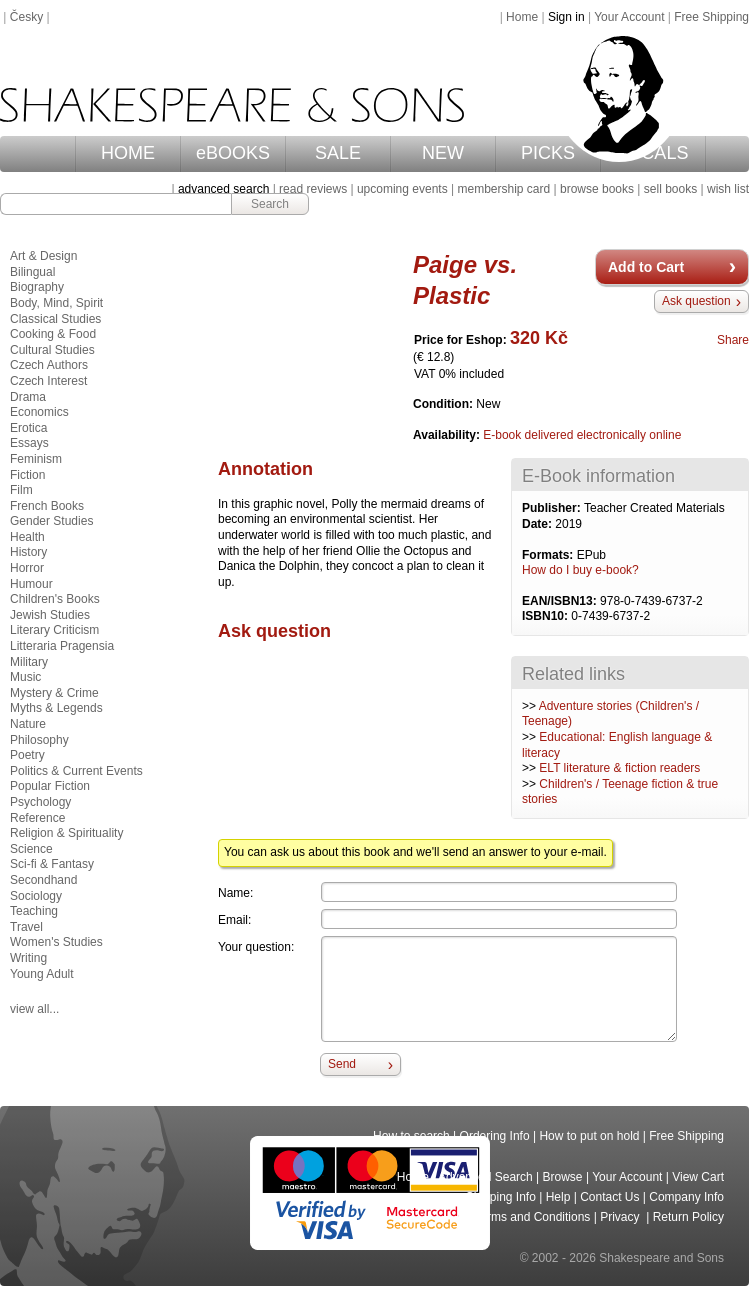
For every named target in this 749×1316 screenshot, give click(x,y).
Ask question (696, 301)
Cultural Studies (52, 350)
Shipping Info (501, 1197)
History (28, 552)
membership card (503, 189)
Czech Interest (48, 381)
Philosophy (39, 740)
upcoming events (402, 189)
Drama (28, 397)
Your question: (256, 947)
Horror (27, 568)
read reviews (313, 189)
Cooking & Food (53, 334)
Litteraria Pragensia (62, 646)
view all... (34, 1009)
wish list (728, 189)
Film (21, 490)
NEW (443, 153)
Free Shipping (711, 17)
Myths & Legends (56, 708)
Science (31, 849)
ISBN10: (546, 616)
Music (25, 677)
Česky (26, 17)
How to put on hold (589, 1136)
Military (29, 662)
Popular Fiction (50, 786)
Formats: (549, 555)
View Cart (698, 1177)
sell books (670, 189)
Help (558, 1197)
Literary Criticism (54, 630)
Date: (538, 524)
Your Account (629, 17)
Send (342, 1064)
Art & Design (43, 256)
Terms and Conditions (532, 1217)
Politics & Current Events (76, 771)
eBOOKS (233, 153)
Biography (37, 287)
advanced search (223, 189)
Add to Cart (646, 267)
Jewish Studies (50, 615)
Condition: (444, 404)
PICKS (548, 153)
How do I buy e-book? (580, 570)
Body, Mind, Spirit (56, 303)
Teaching (34, 911)
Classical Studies (55, 319)
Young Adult (42, 974)
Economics (39, 412)
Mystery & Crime (54, 693)
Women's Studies (56, 942)
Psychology (40, 802)
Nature (28, 724)
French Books (47, 506)
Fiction (27, 475)
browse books (597, 189)
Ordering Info (495, 1136)
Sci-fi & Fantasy (52, 864)
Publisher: (553, 508)
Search (270, 204)
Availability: (448, 435)
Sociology (36, 896)
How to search (411, 1136)
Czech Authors (49, 365)
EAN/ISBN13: (561, 601)
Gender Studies (51, 521)
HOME (128, 153)
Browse (563, 1177)
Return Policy (688, 1217)
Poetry (27, 755)
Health (27, 537)
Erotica (28, 428)
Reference (37, 818)
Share (733, 340)
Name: (235, 893)
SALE (338, 153)
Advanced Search (485, 1177)
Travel (26, 927)
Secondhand (43, 880)
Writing (28, 958)
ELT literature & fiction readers (619, 768)
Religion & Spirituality (66, 833)
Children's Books (55, 599)
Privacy (621, 1217)
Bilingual (32, 272)
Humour (31, 584)
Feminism (36, 459)
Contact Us (609, 1197)
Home (522, 17)
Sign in (566, 17)
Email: (234, 920)
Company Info (686, 1197)
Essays (29, 443)
